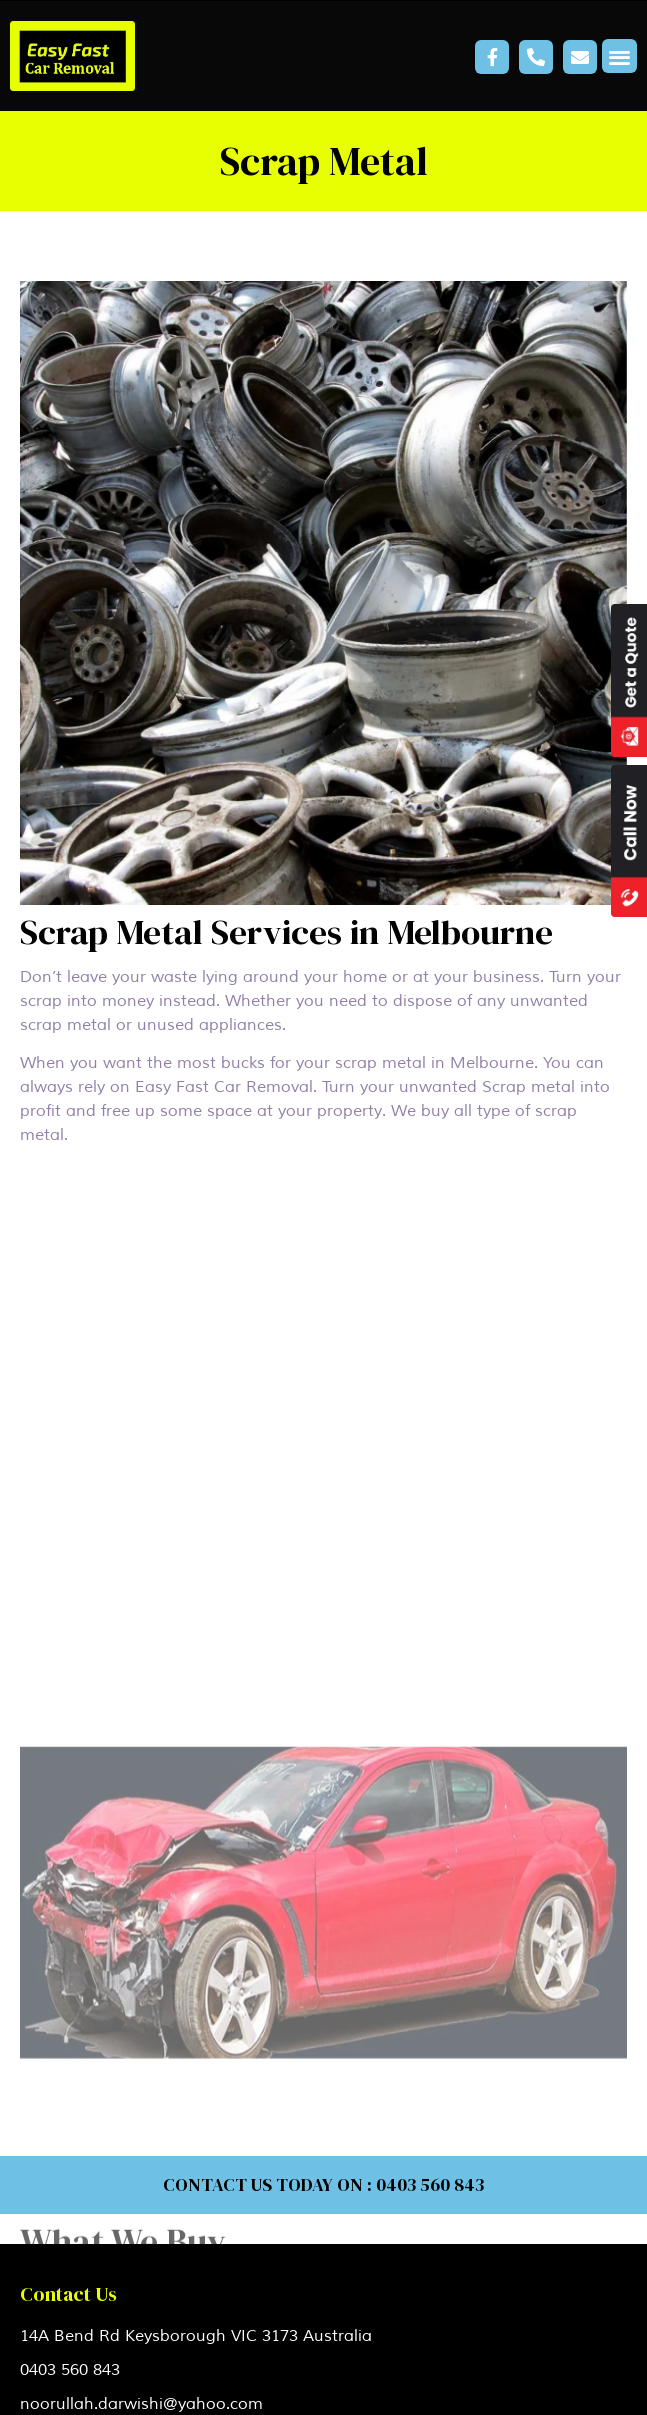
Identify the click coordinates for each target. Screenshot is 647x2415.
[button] (619, 56)
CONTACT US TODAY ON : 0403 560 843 (323, 2184)
